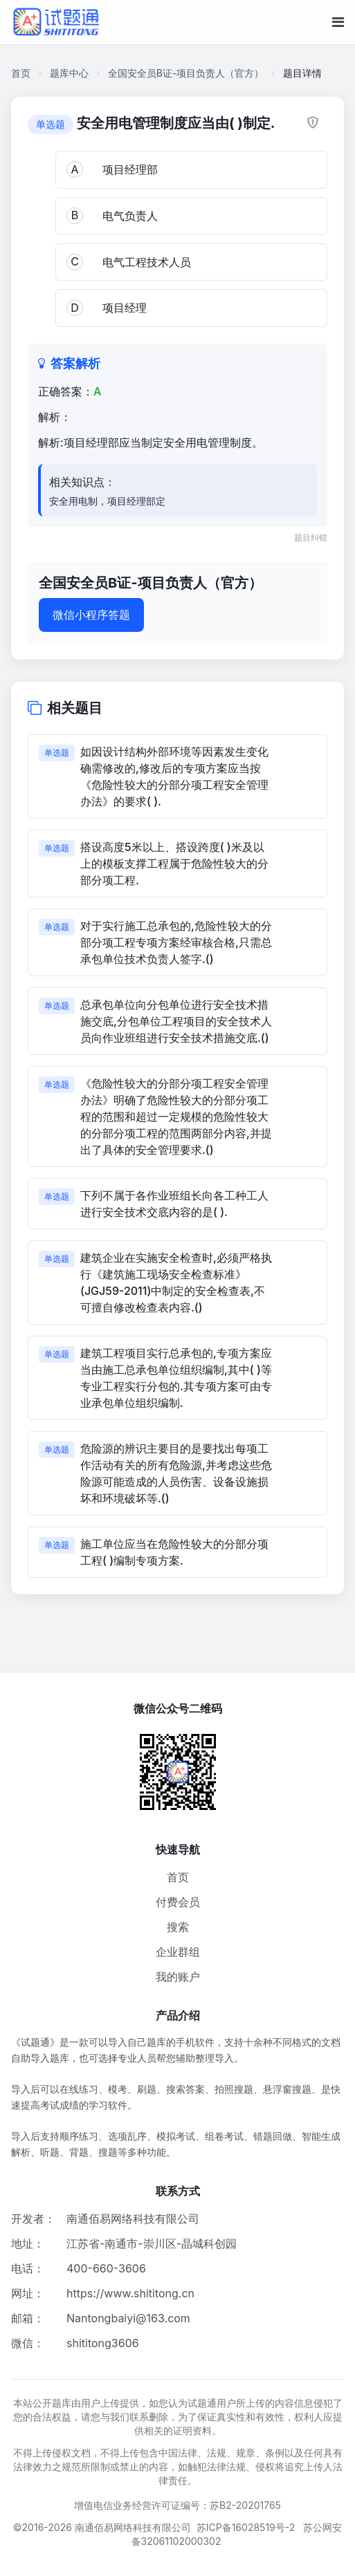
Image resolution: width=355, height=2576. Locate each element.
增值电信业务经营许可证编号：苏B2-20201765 (177, 2505)
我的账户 (178, 1977)
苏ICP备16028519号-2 (246, 2527)
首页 (20, 73)
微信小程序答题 (91, 615)
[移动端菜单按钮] (338, 22)
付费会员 (178, 1902)
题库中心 (69, 73)
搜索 (178, 1927)
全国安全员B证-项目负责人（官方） (186, 73)
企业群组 (178, 1952)
